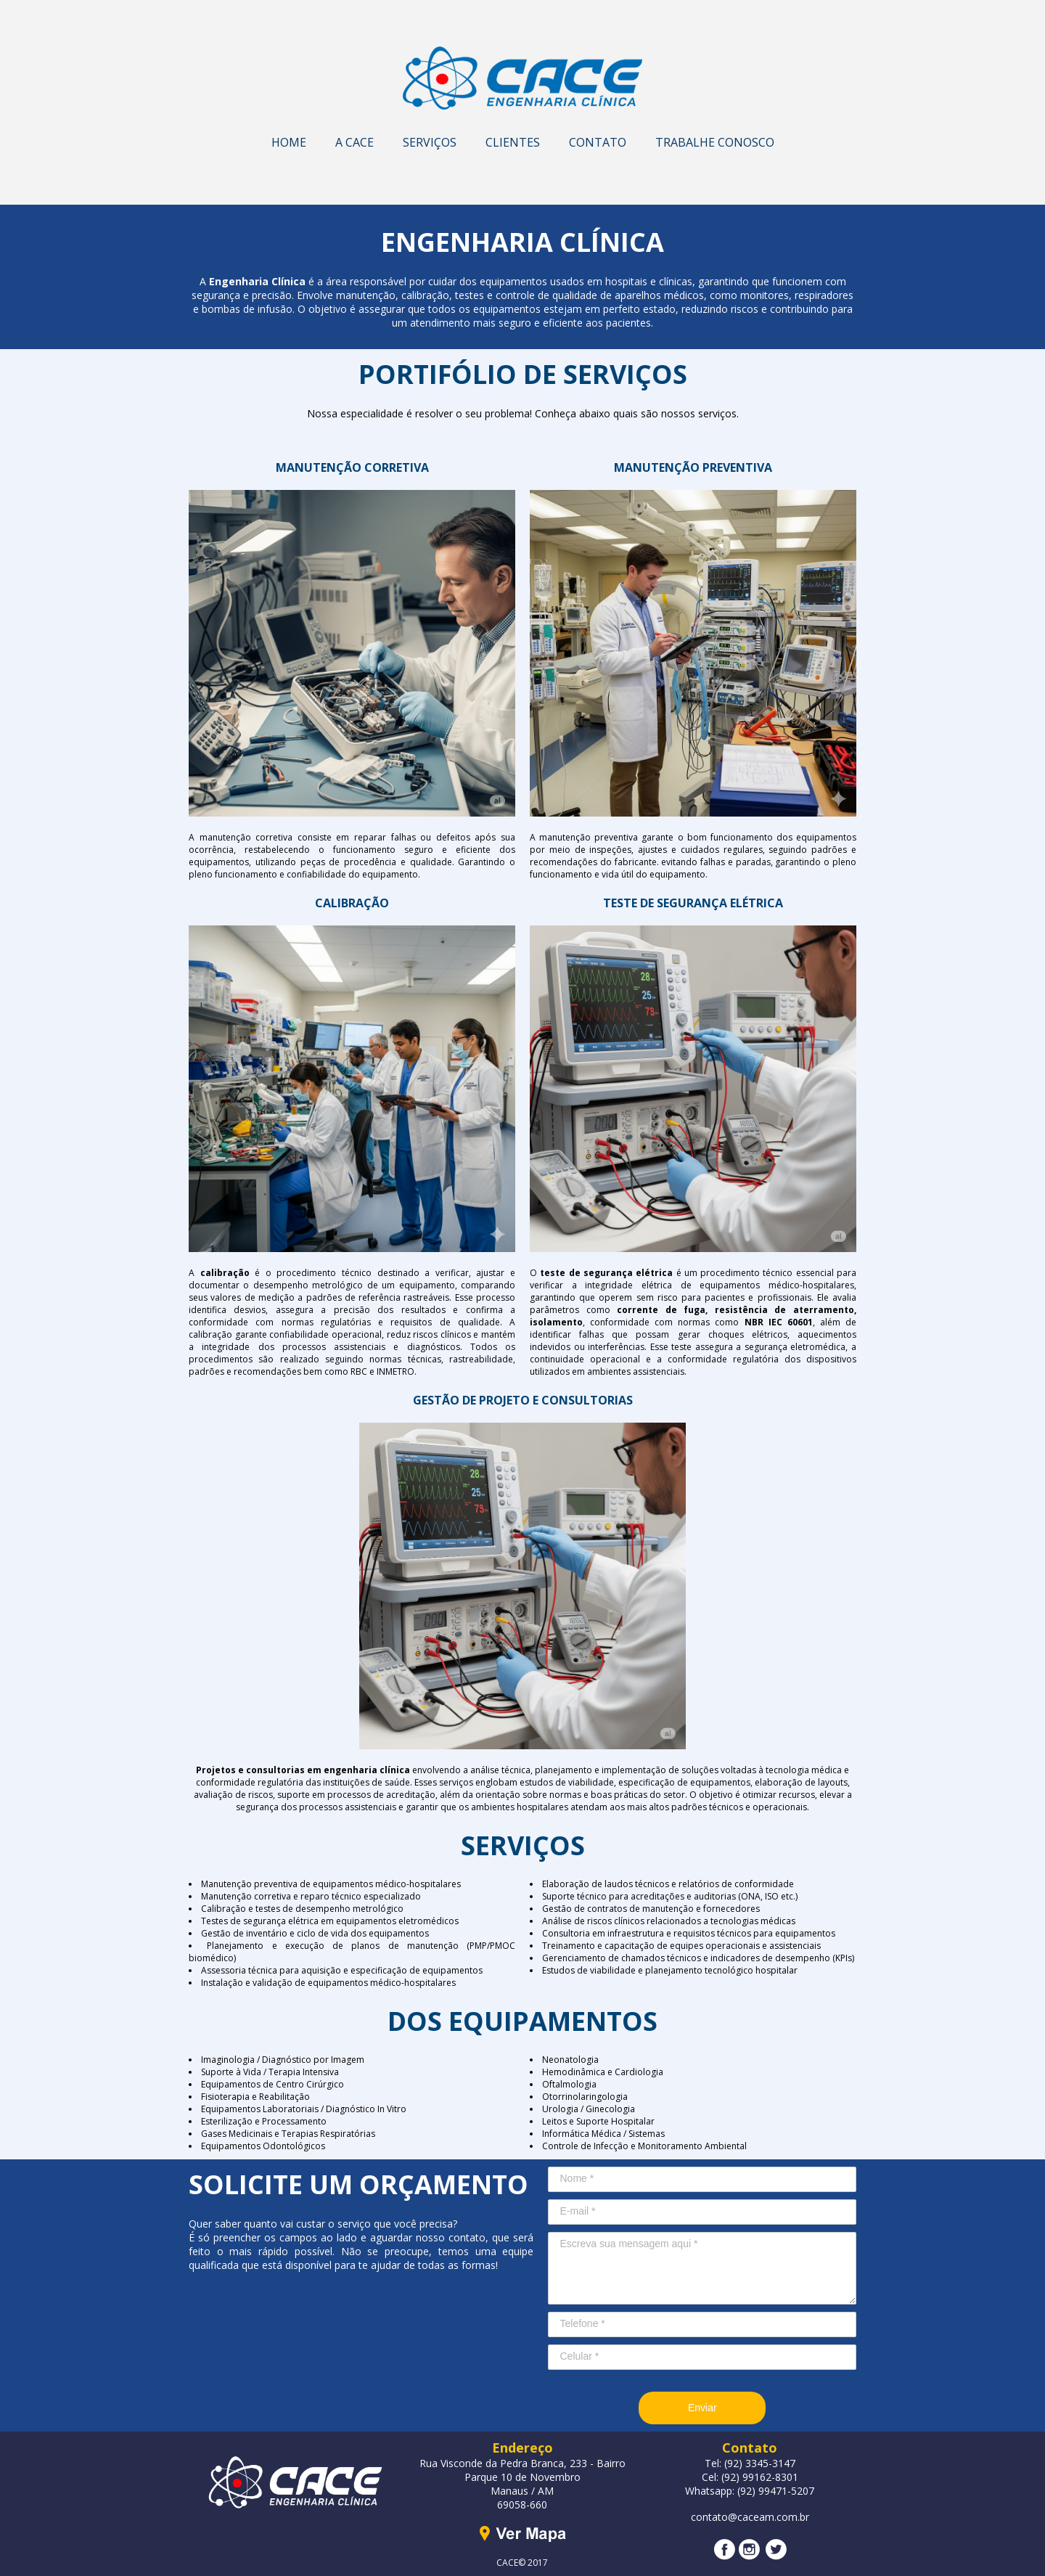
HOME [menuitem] (288, 142)
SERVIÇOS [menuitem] (429, 142)
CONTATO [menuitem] (597, 142)
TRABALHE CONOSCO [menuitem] (714, 142)
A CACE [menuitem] (354, 142)
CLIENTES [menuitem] (512, 142)
